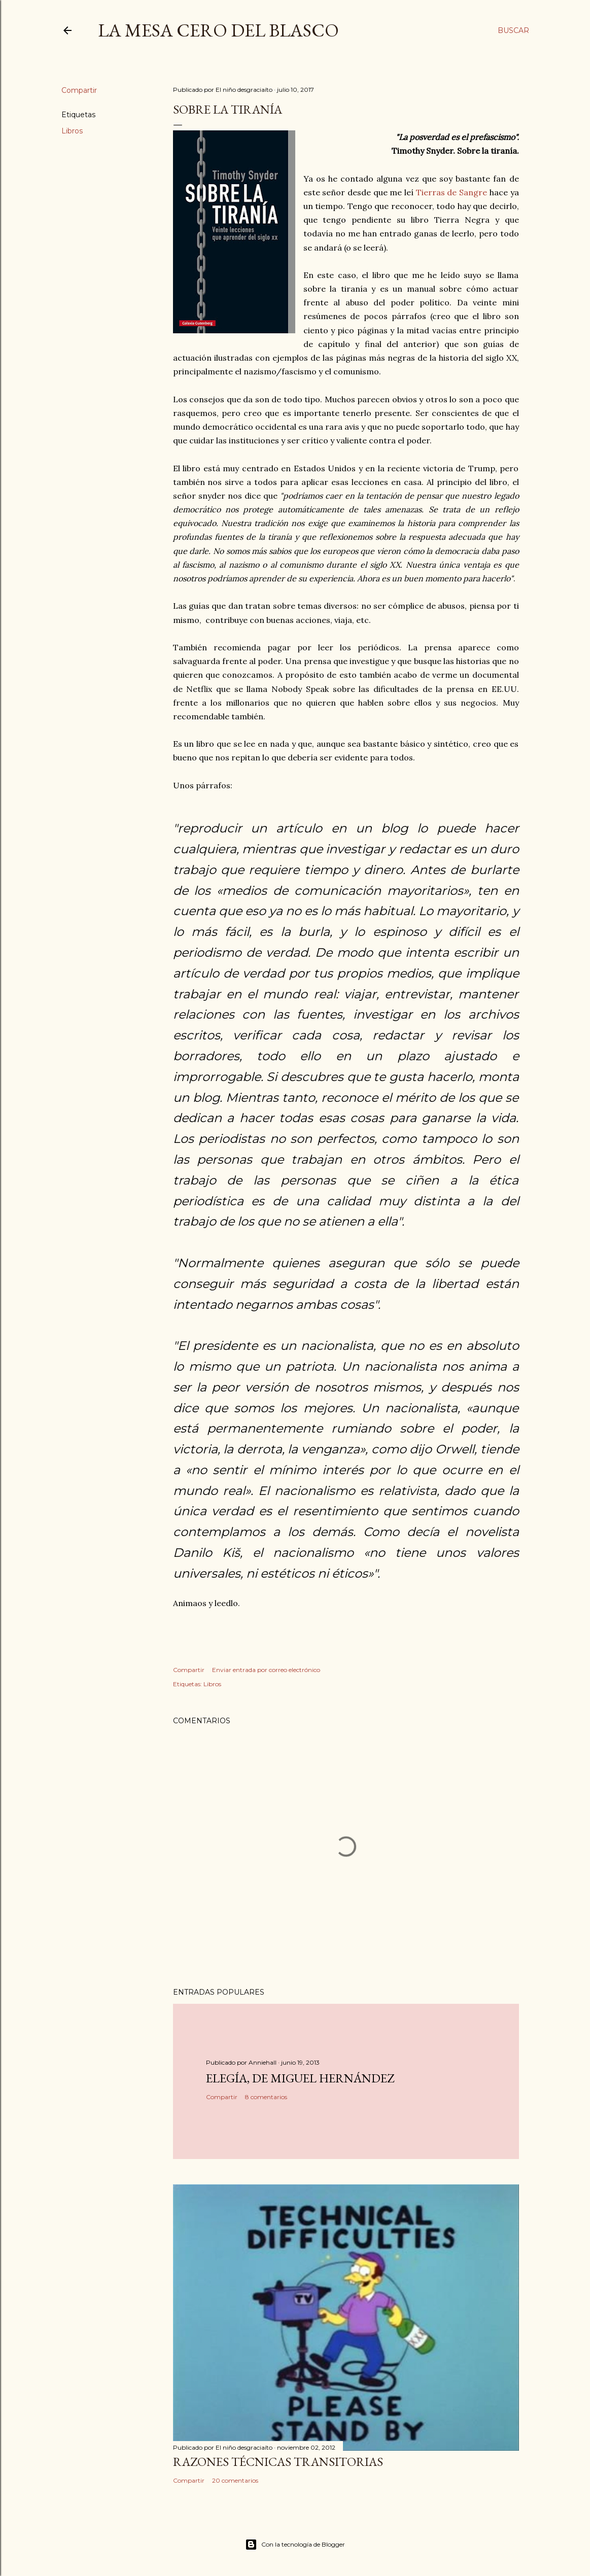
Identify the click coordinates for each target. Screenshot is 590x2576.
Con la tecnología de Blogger (295, 2544)
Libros (72, 130)
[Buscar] (513, 30)
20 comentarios (235, 2480)
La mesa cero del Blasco (218, 30)
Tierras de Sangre (451, 192)
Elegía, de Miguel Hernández (300, 2078)
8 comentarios (266, 2097)
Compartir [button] (79, 90)
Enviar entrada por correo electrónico (266, 1670)
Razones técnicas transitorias (278, 2461)
